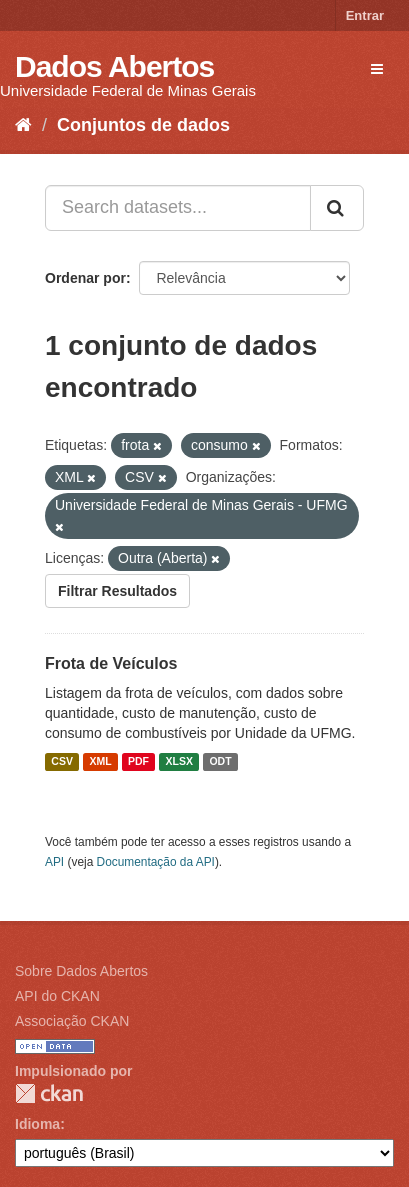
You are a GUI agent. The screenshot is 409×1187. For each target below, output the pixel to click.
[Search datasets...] (178, 208)
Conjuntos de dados (143, 125)
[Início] (23, 125)
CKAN (49, 1093)
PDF (138, 762)
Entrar (365, 15)
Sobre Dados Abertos (81, 971)
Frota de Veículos (111, 663)
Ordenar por (85, 278)
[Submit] (337, 208)
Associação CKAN (72, 1021)
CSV (62, 762)
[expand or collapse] (377, 69)
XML (100, 762)
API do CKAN (57, 996)
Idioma (37, 1124)
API (54, 862)
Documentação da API (156, 862)
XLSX (179, 762)
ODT (220, 762)
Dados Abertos (114, 66)
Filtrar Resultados (117, 591)
